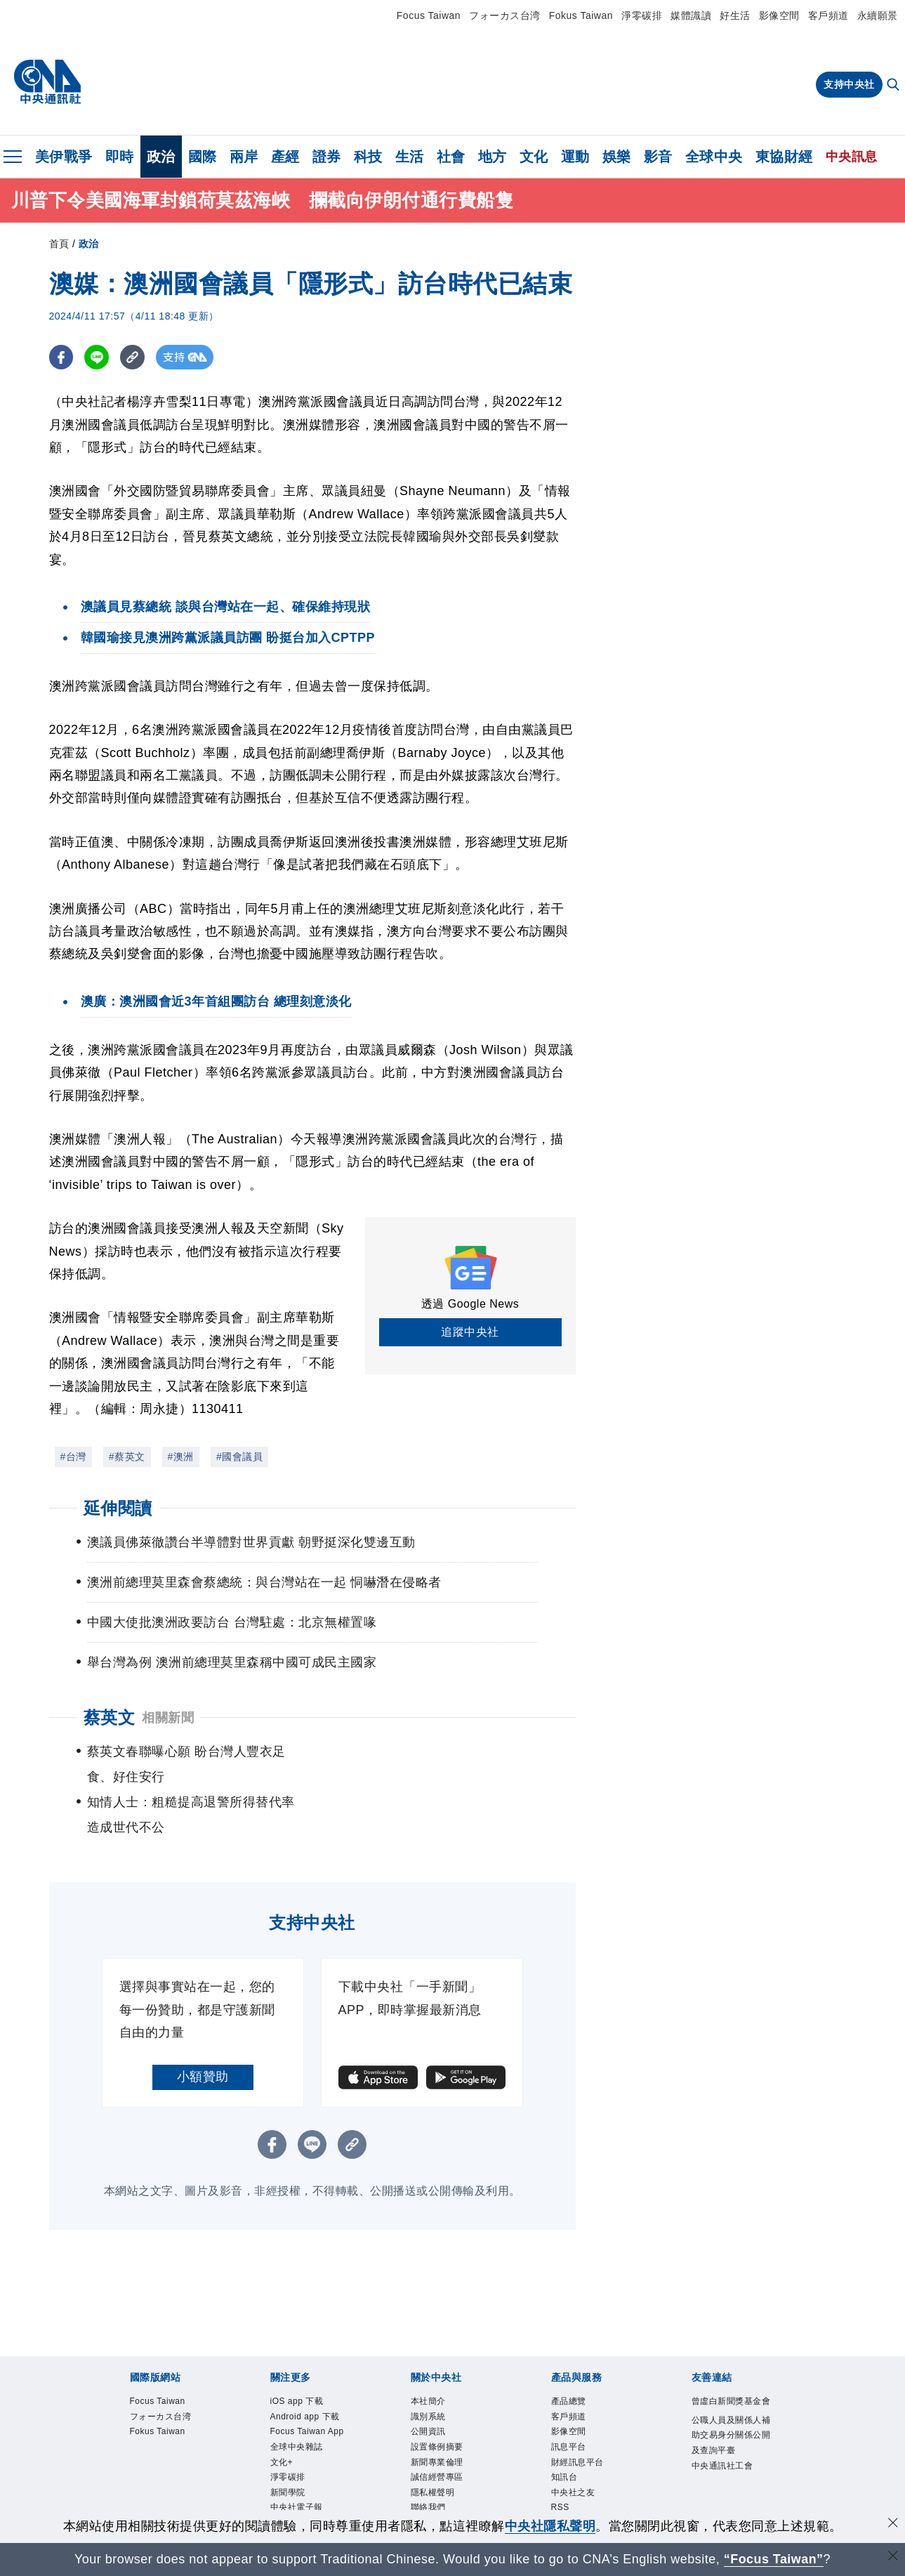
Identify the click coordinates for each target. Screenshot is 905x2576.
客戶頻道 (828, 15)
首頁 (59, 243)
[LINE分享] (97, 358)
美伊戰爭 (64, 156)
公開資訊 (435, 2389)
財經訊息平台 (588, 2426)
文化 (534, 156)
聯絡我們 (435, 2482)
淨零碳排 (641, 15)
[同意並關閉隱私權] (893, 2524)
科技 (368, 156)
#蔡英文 (127, 1457)
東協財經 (784, 156)
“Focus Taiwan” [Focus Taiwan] (773, 2559)
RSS (564, 2482)
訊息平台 (575, 2408)
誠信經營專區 (447, 2445)
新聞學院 (294, 2501)
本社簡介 (435, 2353)
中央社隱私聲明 (550, 2526)
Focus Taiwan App (309, 2417)
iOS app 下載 (307, 2353)
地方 (492, 156)
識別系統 (435, 2371)
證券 (326, 156)
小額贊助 (203, 2027)
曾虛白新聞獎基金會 (728, 2362)
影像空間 (779, 15)
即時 (119, 156)
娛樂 (616, 156)
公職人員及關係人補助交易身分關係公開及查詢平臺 (728, 2418)
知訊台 (569, 2445)
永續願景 (877, 15)
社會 (451, 156)
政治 (161, 156)
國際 (202, 156)
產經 (285, 156)
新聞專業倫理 (447, 2426)
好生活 (735, 15)
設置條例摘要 (447, 2408)
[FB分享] (61, 358)
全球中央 (714, 156)
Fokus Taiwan (581, 15)
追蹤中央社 (470, 1332)
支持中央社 (849, 84)
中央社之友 (582, 2464)
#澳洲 (181, 1457)
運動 (575, 156)
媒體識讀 (691, 15)
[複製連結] (133, 358)
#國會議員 (239, 1457)
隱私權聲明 (442, 2464)
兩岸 (244, 156)
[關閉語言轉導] (893, 2557)
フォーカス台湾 (505, 15)
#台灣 (73, 1457)
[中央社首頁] (47, 82)
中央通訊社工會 (728, 2474)
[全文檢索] (894, 85)
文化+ (286, 2464)
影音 (658, 156)
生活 (409, 156)
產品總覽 (575, 2353)
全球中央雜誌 (307, 2445)
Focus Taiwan (429, 15)
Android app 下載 (304, 2380)
